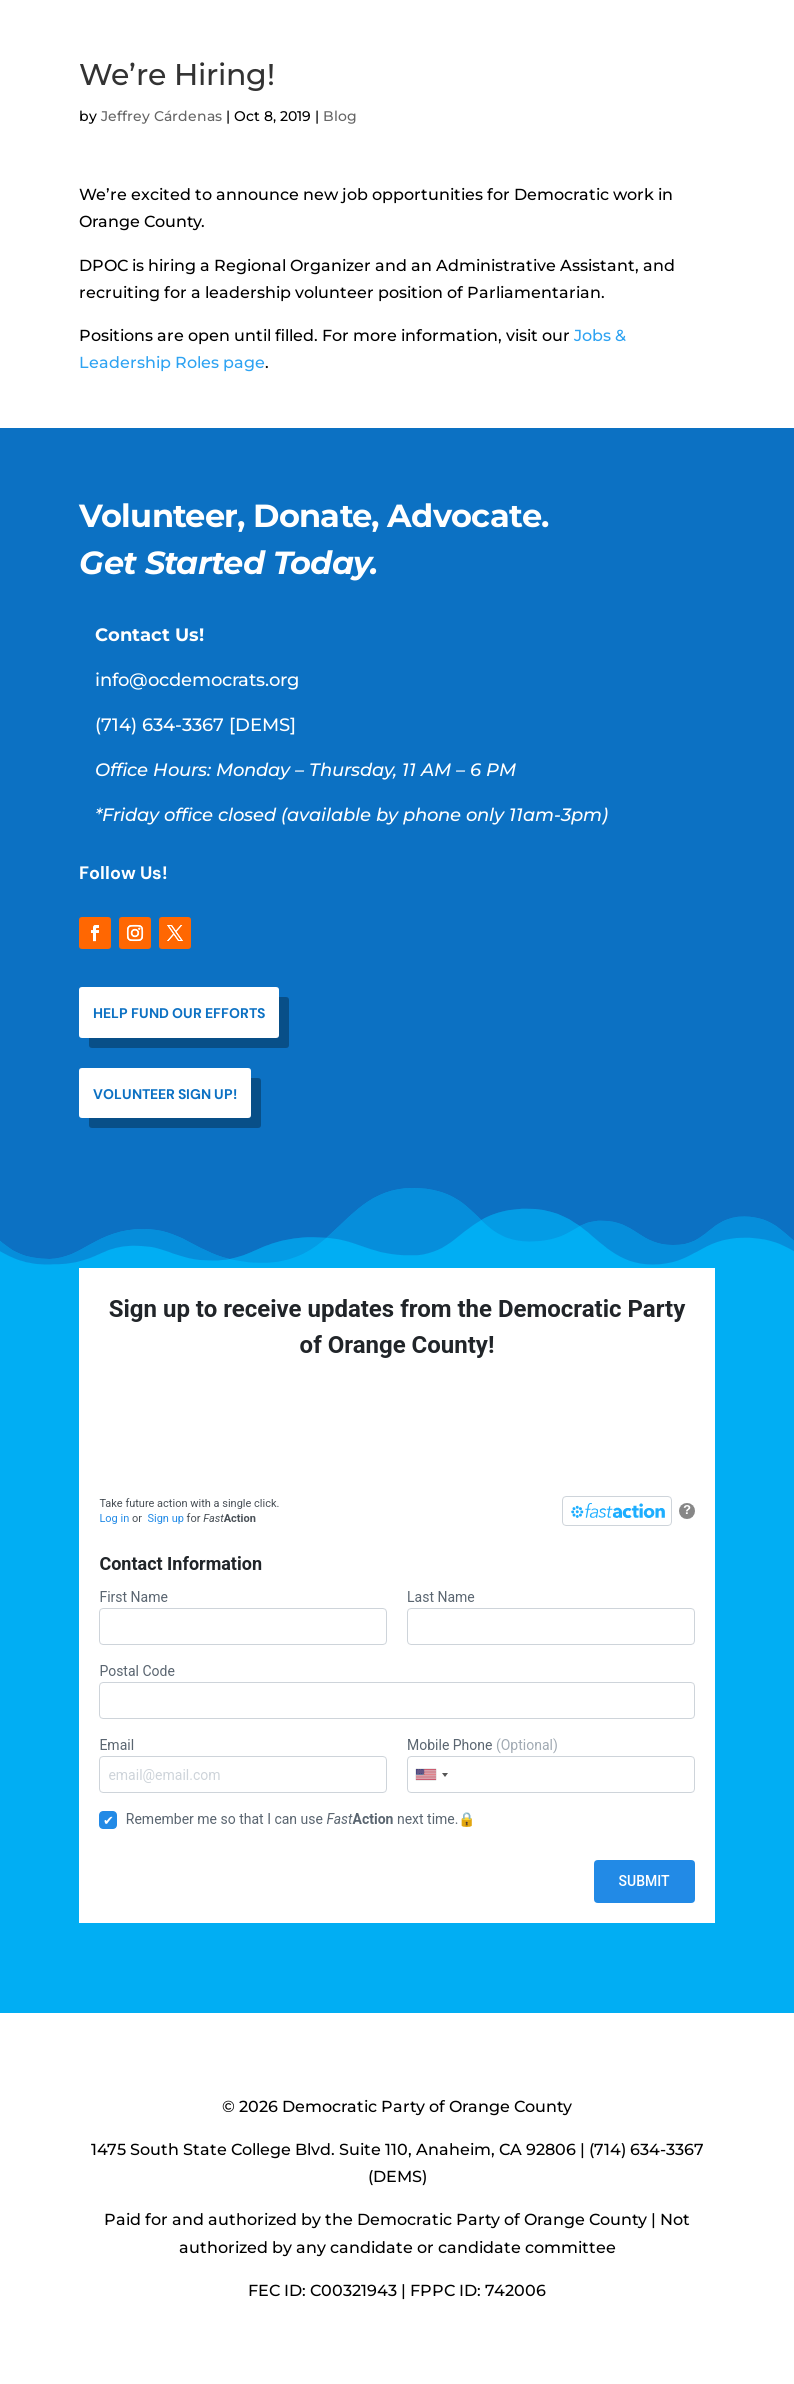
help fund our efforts (179, 1013)
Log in (114, 1518)
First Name (243, 1617)
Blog (340, 116)
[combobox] (431, 1774)
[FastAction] (617, 1511)
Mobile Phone (551, 1765)
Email (243, 1765)
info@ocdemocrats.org (197, 680)
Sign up (165, 1518)
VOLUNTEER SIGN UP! (165, 1094)
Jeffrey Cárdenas (161, 116)
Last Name (551, 1617)
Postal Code (396, 1691)
